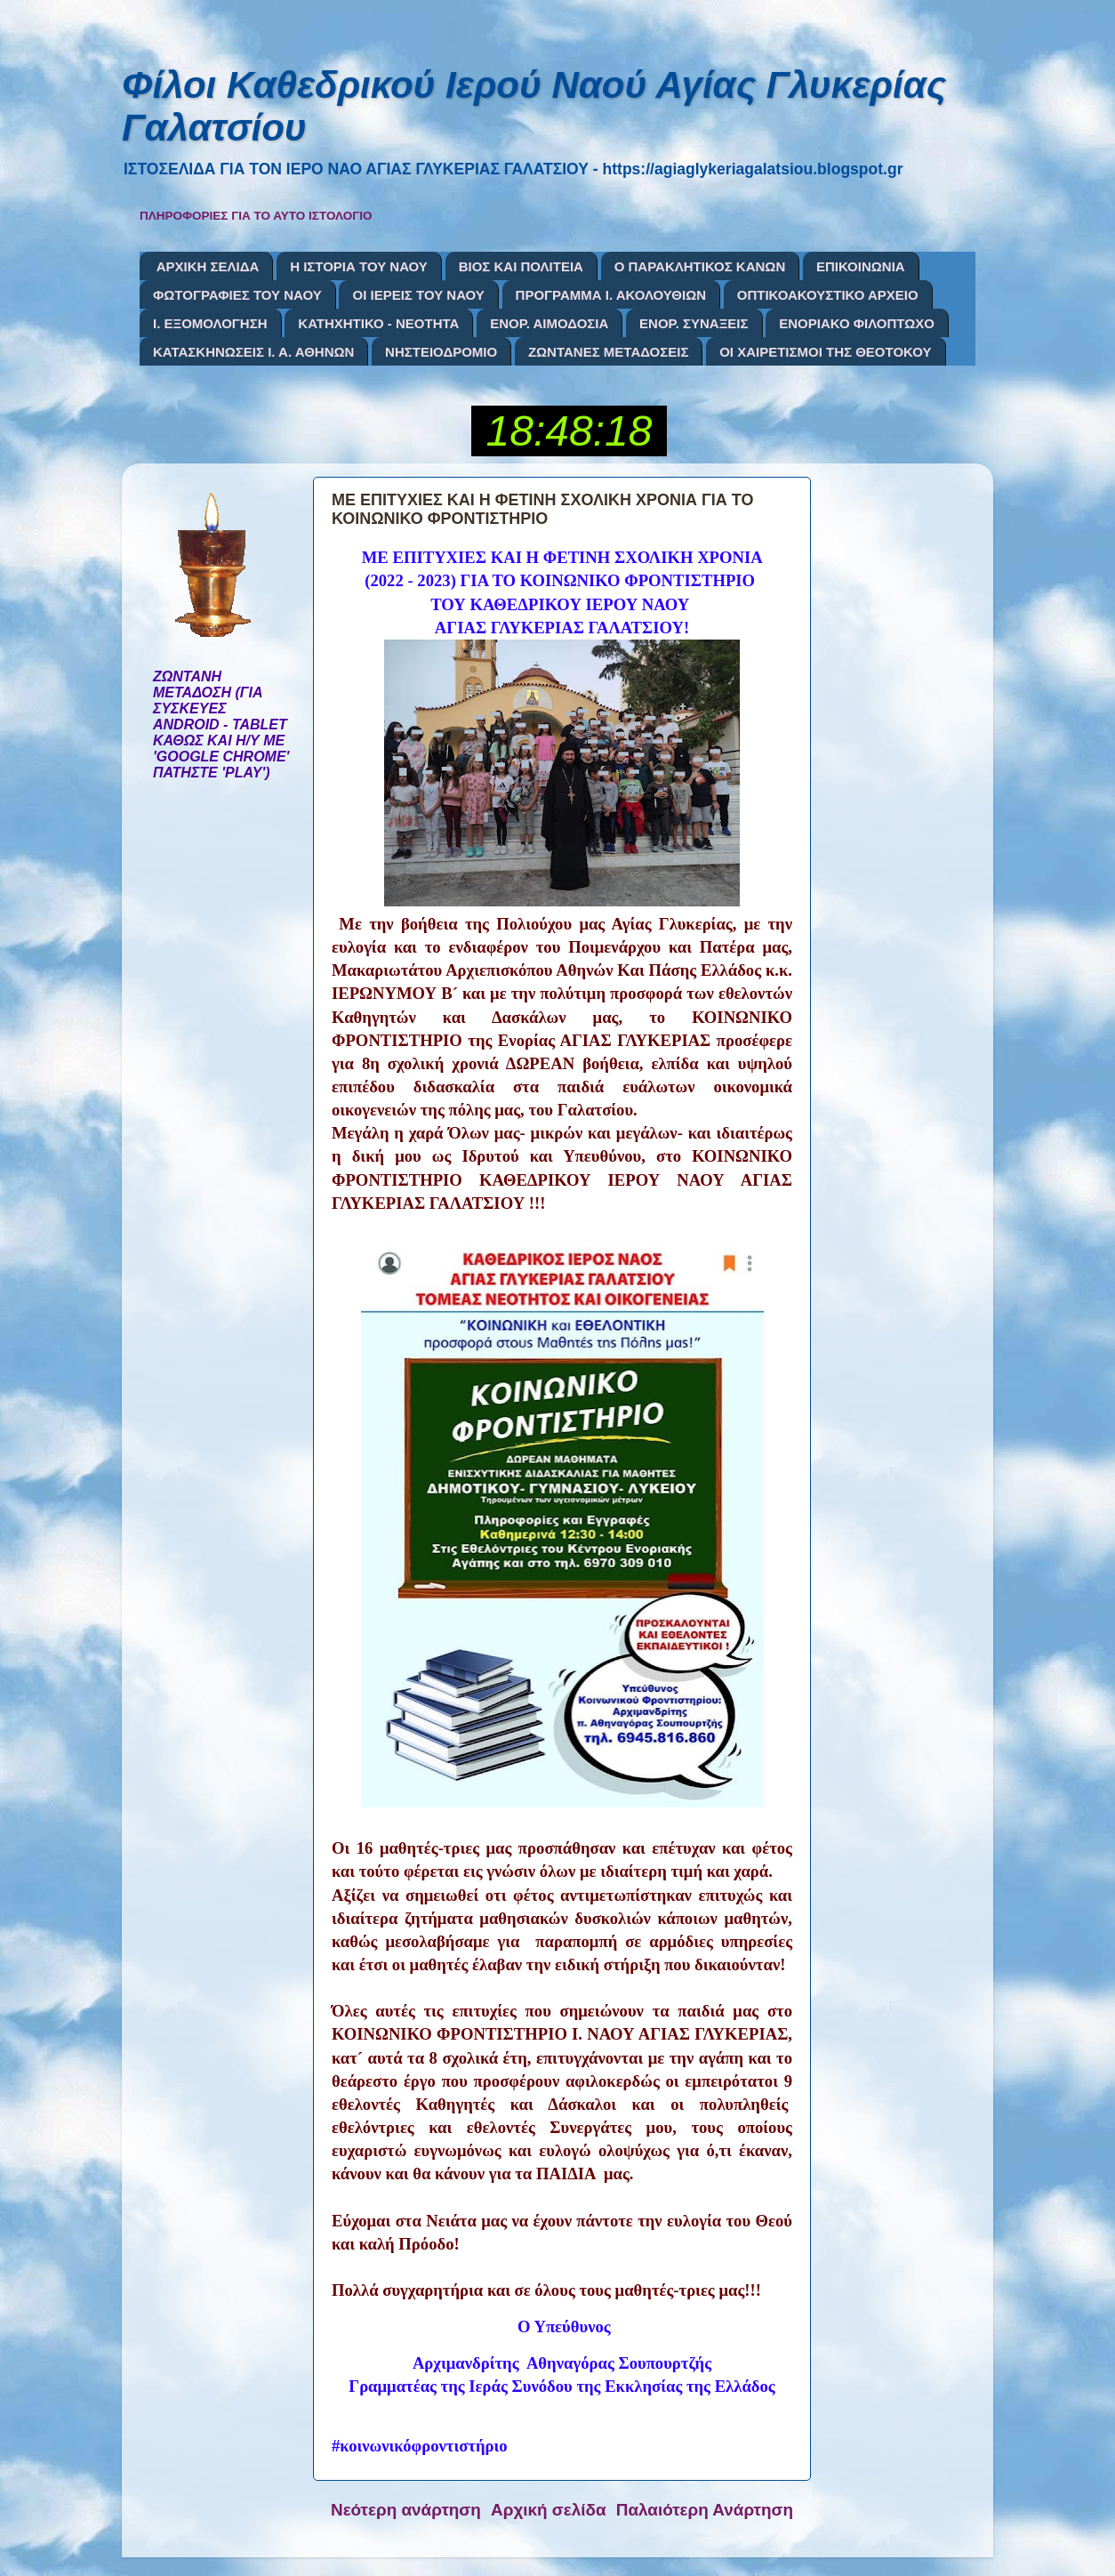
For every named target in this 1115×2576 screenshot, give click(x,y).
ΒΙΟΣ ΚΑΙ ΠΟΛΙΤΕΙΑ (521, 266)
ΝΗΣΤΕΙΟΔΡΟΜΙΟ (441, 351)
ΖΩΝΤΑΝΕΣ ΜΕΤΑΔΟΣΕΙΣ (608, 351)
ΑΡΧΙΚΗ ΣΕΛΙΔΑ (208, 266)
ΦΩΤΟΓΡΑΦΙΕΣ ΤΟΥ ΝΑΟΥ (237, 294)
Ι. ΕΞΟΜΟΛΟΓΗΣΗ (210, 323)
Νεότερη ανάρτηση (406, 2509)
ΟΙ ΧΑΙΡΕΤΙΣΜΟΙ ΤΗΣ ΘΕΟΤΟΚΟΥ (825, 351)
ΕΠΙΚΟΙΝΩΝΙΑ (860, 266)
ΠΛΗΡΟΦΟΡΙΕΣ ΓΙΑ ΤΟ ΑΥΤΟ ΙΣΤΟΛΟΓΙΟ (256, 215)
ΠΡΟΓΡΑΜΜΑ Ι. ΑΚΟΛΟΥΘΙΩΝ (611, 294)
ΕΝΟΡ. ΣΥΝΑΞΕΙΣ (693, 323)
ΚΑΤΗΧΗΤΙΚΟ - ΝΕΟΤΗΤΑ (378, 323)
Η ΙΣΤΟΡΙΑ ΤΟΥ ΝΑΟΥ (359, 266)
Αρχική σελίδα (548, 2509)
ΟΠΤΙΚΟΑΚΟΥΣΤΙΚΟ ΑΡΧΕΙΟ (827, 294)
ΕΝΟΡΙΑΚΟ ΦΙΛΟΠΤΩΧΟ (857, 323)
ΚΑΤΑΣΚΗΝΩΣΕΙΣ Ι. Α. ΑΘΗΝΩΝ (253, 351)
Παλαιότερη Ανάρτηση (704, 2509)
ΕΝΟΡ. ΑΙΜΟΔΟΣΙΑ (549, 323)
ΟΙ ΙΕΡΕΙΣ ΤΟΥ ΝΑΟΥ (418, 294)
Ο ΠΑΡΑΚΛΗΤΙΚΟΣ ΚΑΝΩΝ (700, 266)
